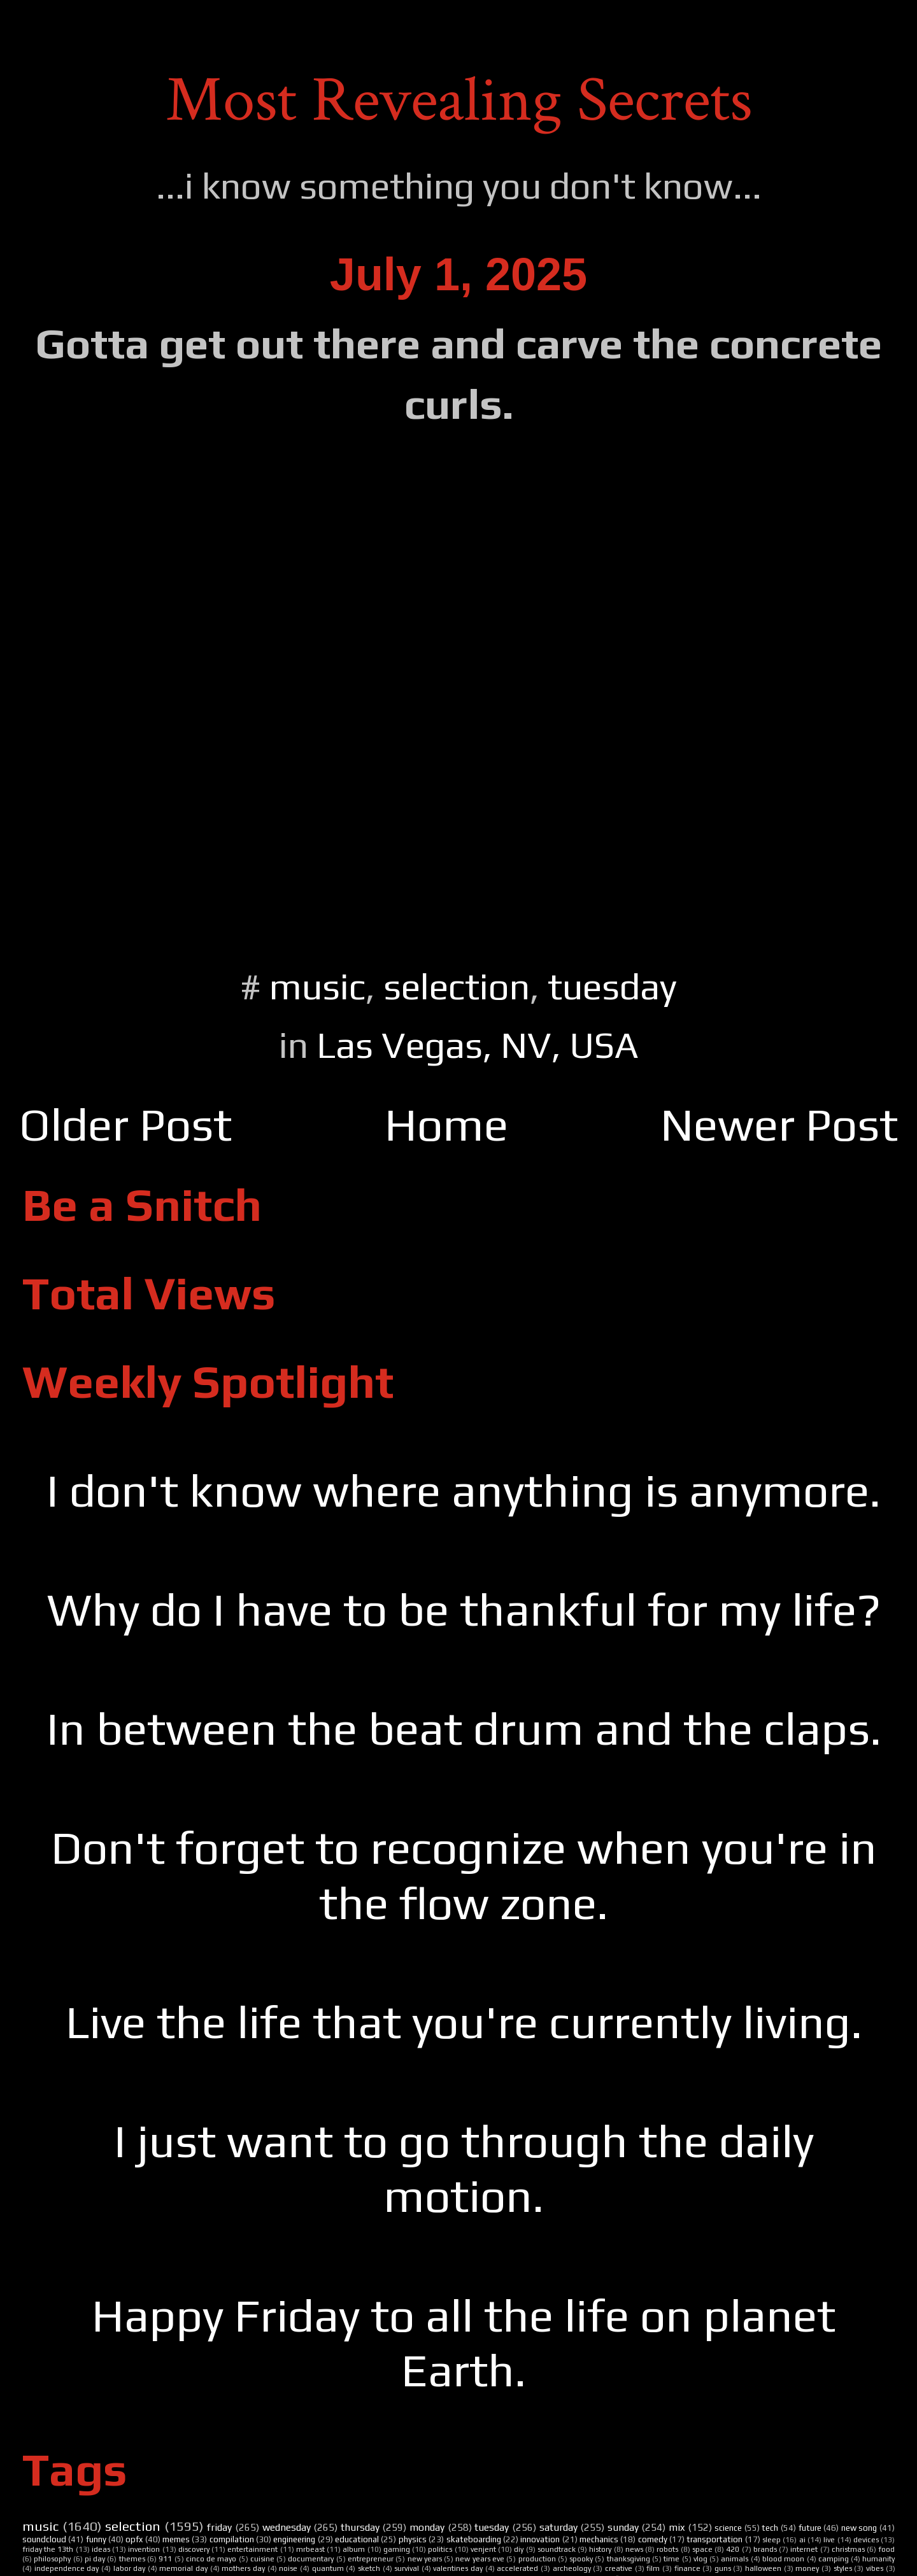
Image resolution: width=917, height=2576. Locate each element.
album (354, 2549)
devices (866, 2539)
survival (406, 2568)
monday (426, 2527)
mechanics (598, 2539)
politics (440, 2549)
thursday (360, 2527)
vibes (874, 2568)
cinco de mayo (211, 2558)
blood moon (783, 2558)
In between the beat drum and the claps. (463, 1728)
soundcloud (44, 2539)
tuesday (612, 986)
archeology (572, 2568)
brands (765, 2549)
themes (132, 2558)
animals (734, 2558)
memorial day (183, 2568)
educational (357, 2539)
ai (802, 2539)
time (671, 2558)
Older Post (125, 1124)
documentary (311, 2558)
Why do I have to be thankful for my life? (464, 1609)
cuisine (262, 2558)
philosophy (52, 2558)
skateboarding (473, 2539)
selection (456, 986)
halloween (763, 2568)
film (653, 2568)
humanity (878, 2558)
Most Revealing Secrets (459, 100)
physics (413, 2539)
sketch (369, 2568)
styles (843, 2568)
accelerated (517, 2568)
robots (667, 2549)
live (829, 2539)
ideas (101, 2549)
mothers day (243, 2568)
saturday (558, 2527)
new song (859, 2528)
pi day (95, 2558)
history (600, 2549)
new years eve (479, 2558)
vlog (700, 2558)
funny (96, 2539)
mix (677, 2527)
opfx (134, 2539)
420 (732, 2549)
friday (219, 2527)
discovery (194, 2549)
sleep (771, 2539)
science (728, 2528)
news (634, 2549)
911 (165, 2558)
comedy (652, 2539)
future (810, 2528)
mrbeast (310, 2549)
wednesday (286, 2527)
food (886, 2549)
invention (144, 2549)
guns (722, 2568)
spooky (581, 2558)
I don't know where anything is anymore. (463, 1490)
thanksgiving (628, 2558)
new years (425, 2558)
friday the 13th (47, 2549)
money (807, 2568)
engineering (294, 2539)
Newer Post (779, 1124)
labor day (129, 2568)
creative (618, 2568)
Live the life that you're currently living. (464, 2021)
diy (518, 2549)
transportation (714, 2539)
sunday (623, 2527)
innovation (540, 2539)
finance (687, 2568)
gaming (396, 2549)
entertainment (252, 2549)
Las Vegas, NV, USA (477, 1045)
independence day (66, 2568)
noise (288, 2568)
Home (446, 1124)
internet (804, 2549)
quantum (328, 2568)
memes (176, 2539)
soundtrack (556, 2549)
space (702, 2549)
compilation (232, 2539)
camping (833, 2558)
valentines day (458, 2568)
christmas (848, 2549)
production (537, 2558)
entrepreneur (371, 2558)
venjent (483, 2549)
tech (770, 2528)
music (317, 986)
